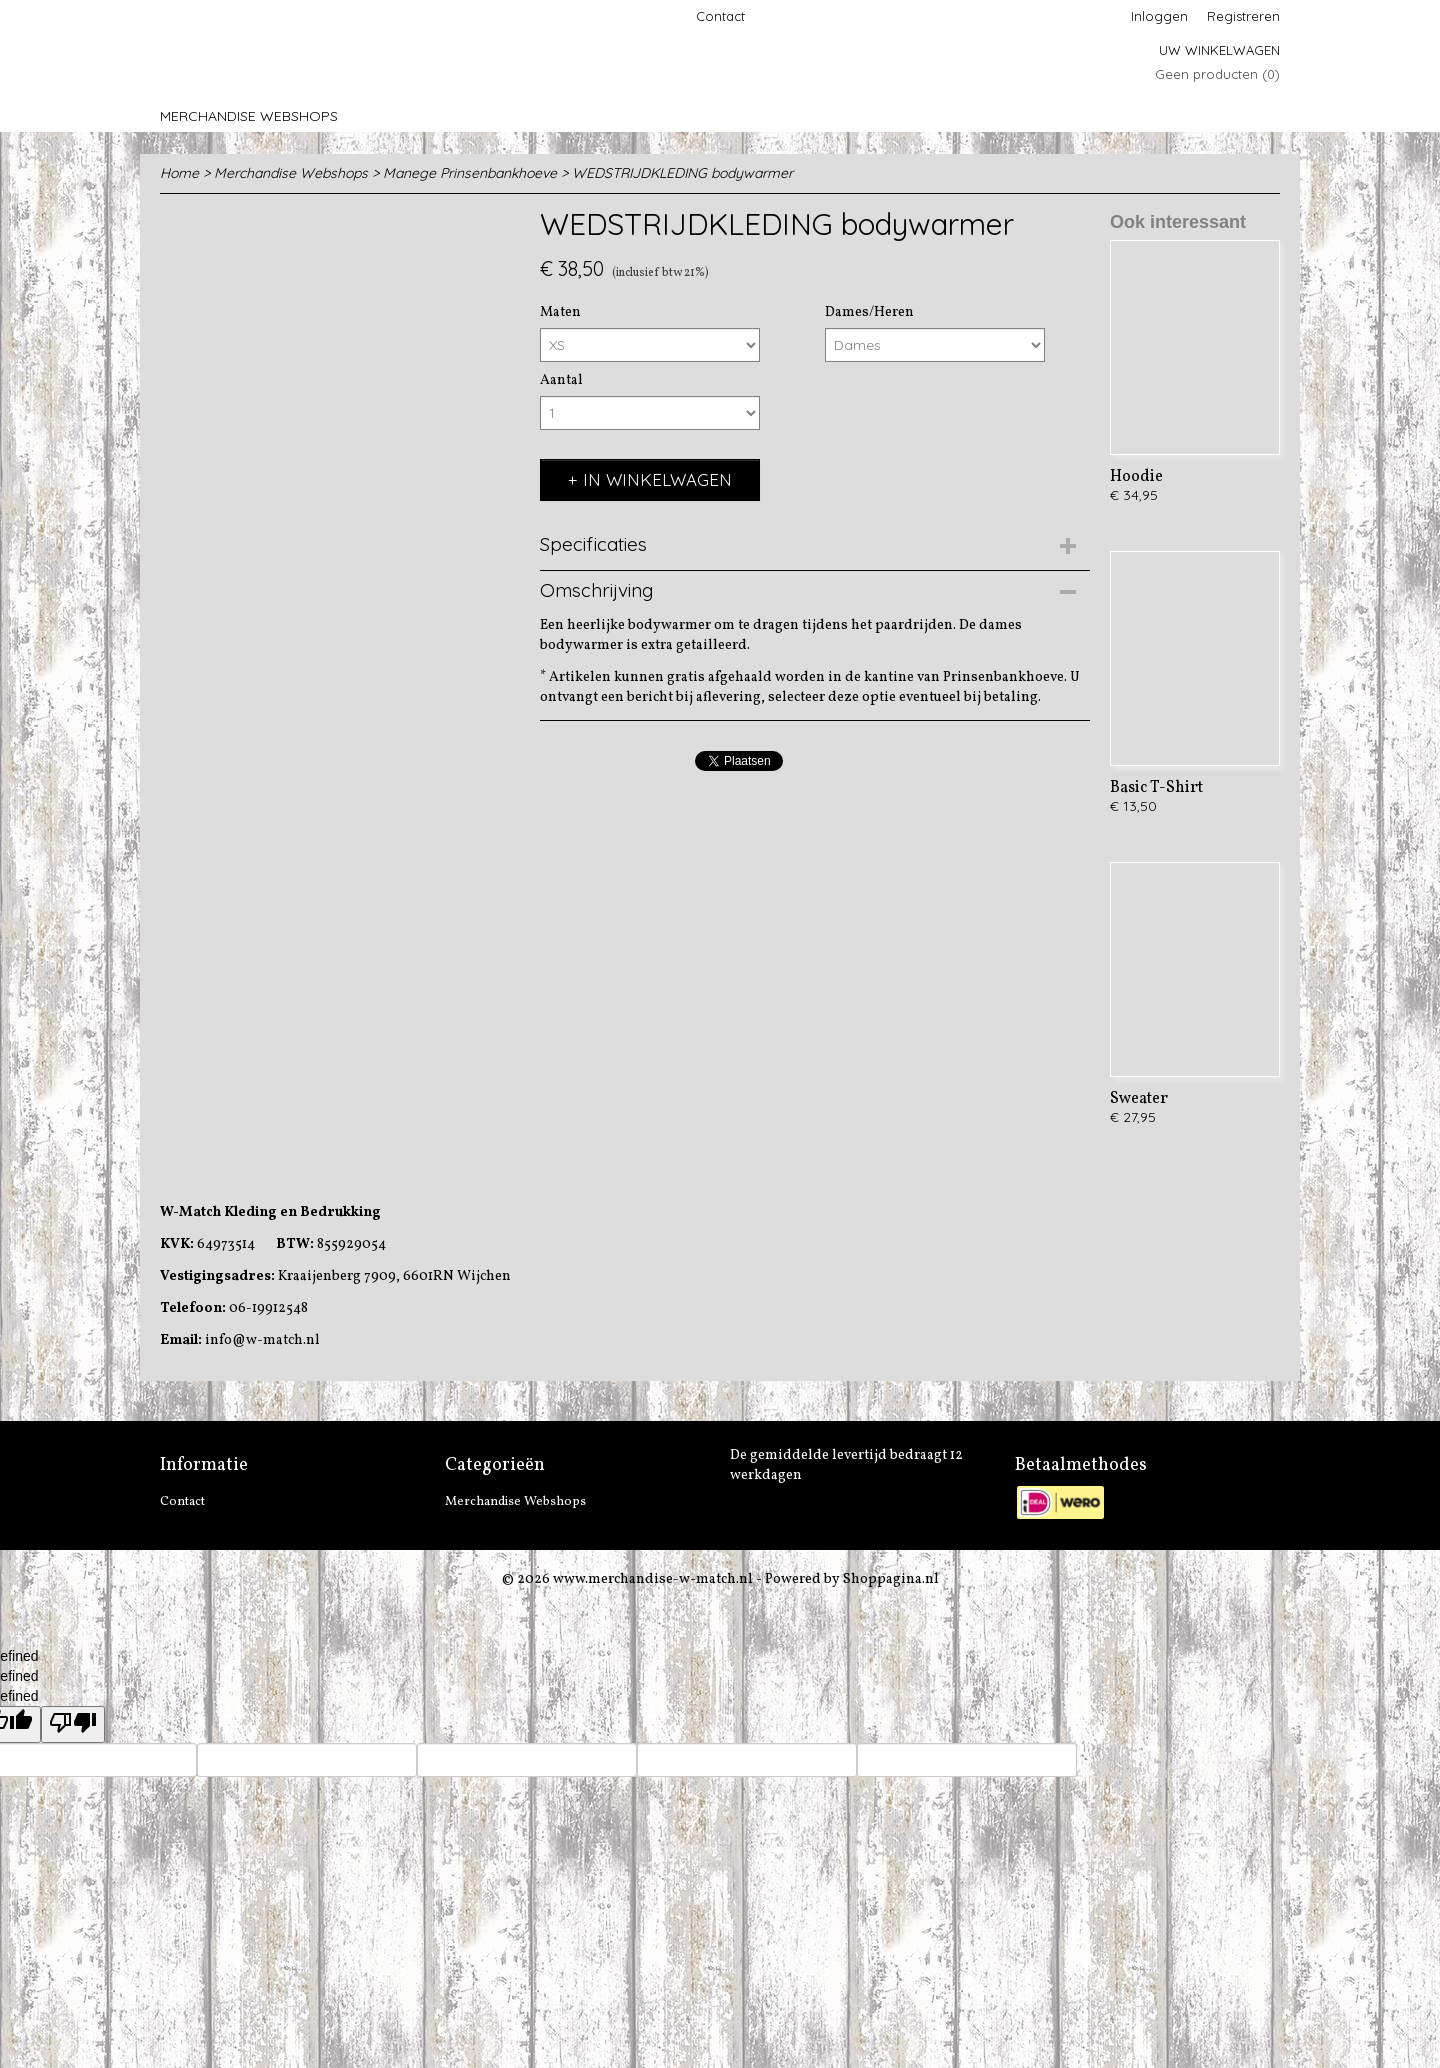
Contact (720, 16)
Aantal (561, 380)
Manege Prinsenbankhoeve (470, 173)
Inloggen (1159, 16)
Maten (560, 312)
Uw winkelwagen (1219, 50)
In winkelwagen (657, 479)
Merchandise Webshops (249, 116)
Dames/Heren (869, 312)
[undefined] (73, 1724)
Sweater (1139, 1099)
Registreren (1243, 16)
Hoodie (1136, 477)
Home (179, 173)
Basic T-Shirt (1156, 788)
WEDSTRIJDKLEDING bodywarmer (682, 173)
